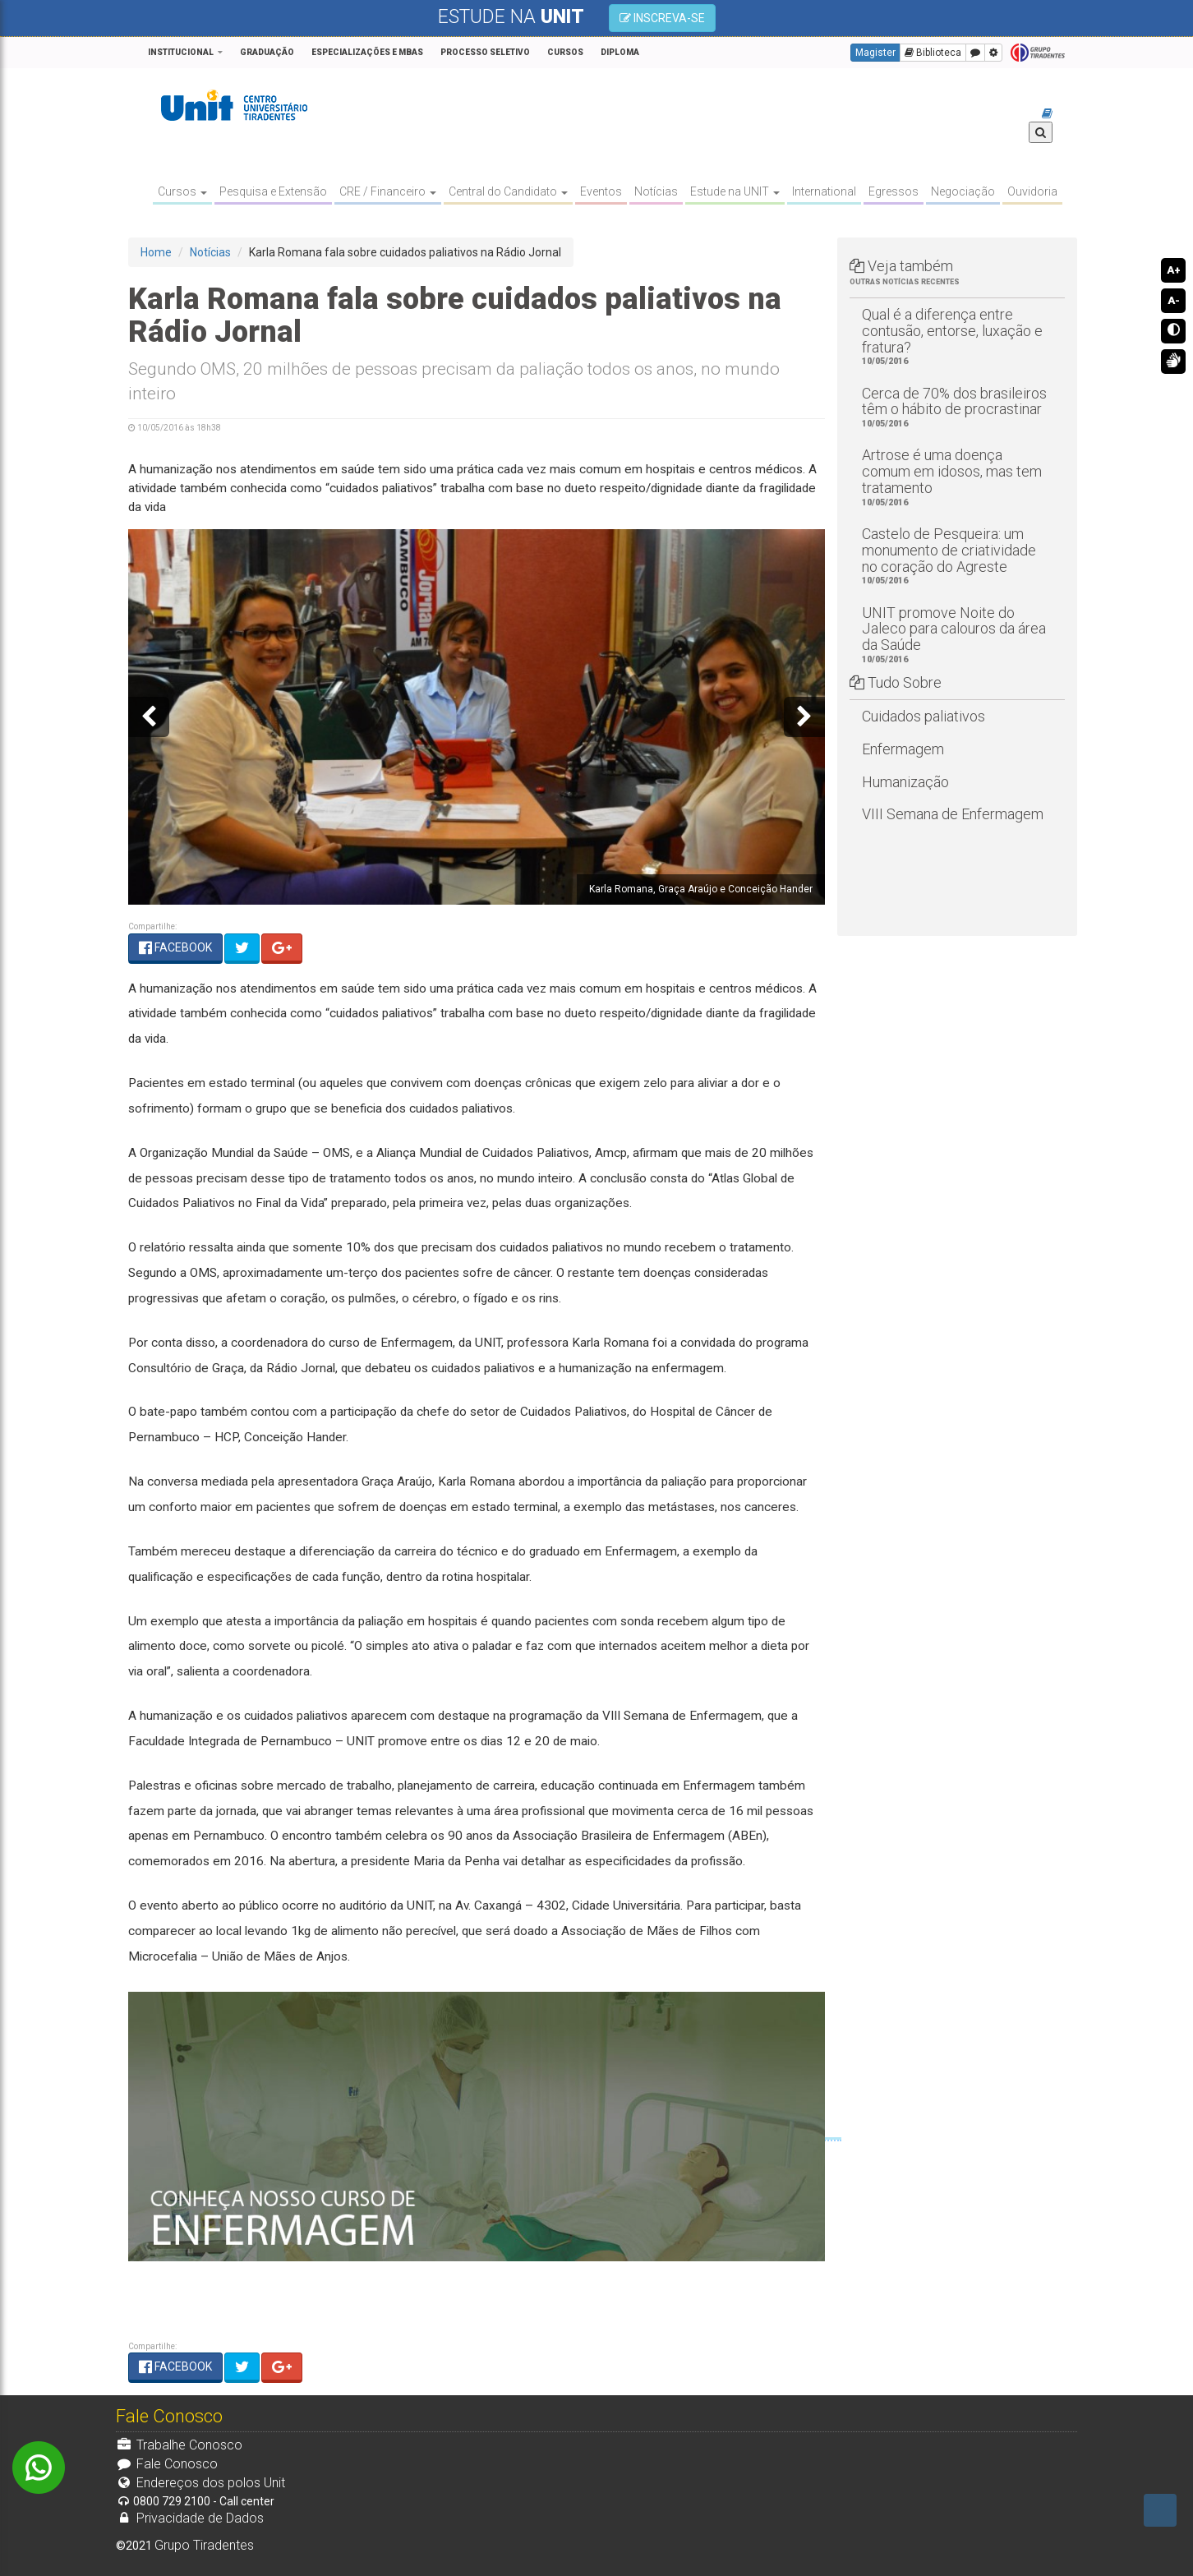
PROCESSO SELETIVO (485, 52)
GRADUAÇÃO (267, 52)
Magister (875, 52)
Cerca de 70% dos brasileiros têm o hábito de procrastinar (957, 408)
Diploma (620, 52)
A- (1174, 300)
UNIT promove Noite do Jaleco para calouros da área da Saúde (957, 635)
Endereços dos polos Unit (200, 2483)
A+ (1174, 270)
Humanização (905, 781)
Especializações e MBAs (367, 52)
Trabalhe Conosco (179, 2445)
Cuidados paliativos (923, 716)
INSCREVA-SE (662, 18)
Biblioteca (933, 52)
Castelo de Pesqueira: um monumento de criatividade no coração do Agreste (957, 556)
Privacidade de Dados (190, 2518)
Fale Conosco (167, 2464)
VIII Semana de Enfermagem (952, 814)
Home (156, 252)
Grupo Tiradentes (1038, 53)
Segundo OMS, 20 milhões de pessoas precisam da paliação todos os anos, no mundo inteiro (454, 381)
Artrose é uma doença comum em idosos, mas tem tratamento (957, 477)
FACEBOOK (175, 947)
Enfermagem (903, 749)
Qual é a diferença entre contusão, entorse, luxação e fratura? (957, 337)
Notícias (210, 252)
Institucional (181, 52)
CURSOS (565, 52)
